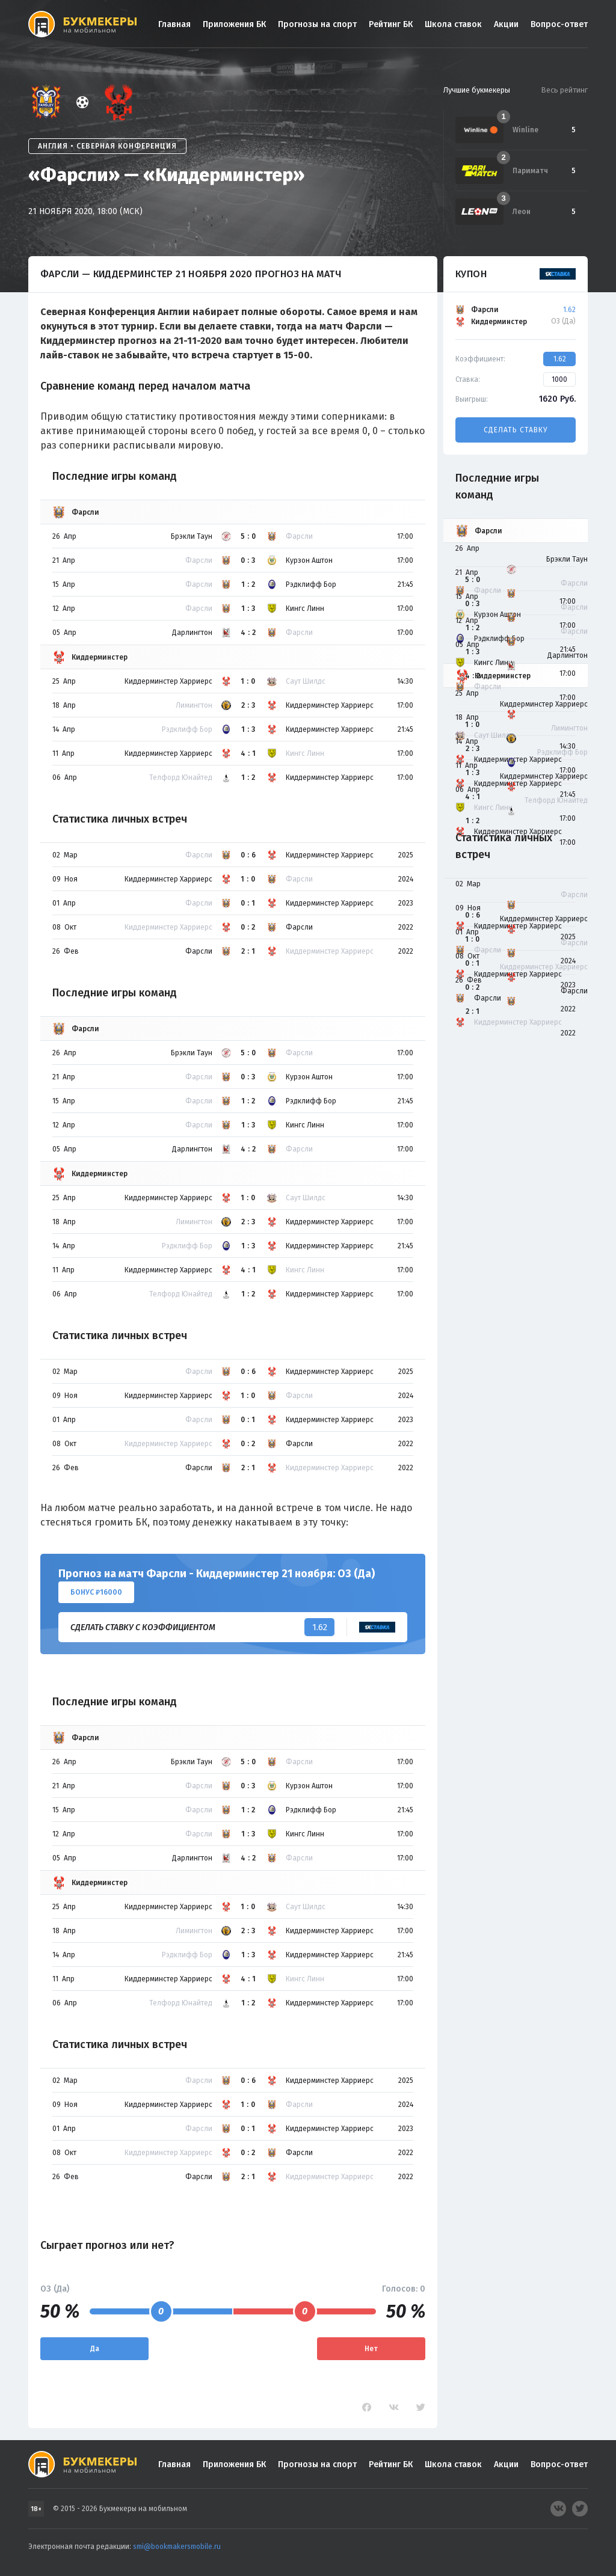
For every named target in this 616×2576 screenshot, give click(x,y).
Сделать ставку (515, 430)
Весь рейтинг (564, 89)
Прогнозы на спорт (317, 24)
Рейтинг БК (391, 24)
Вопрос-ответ (559, 24)
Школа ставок (453, 24)
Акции (506, 24)
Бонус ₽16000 (96, 1592)
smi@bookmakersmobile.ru (177, 2546)
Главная (174, 24)
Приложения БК (234, 24)
